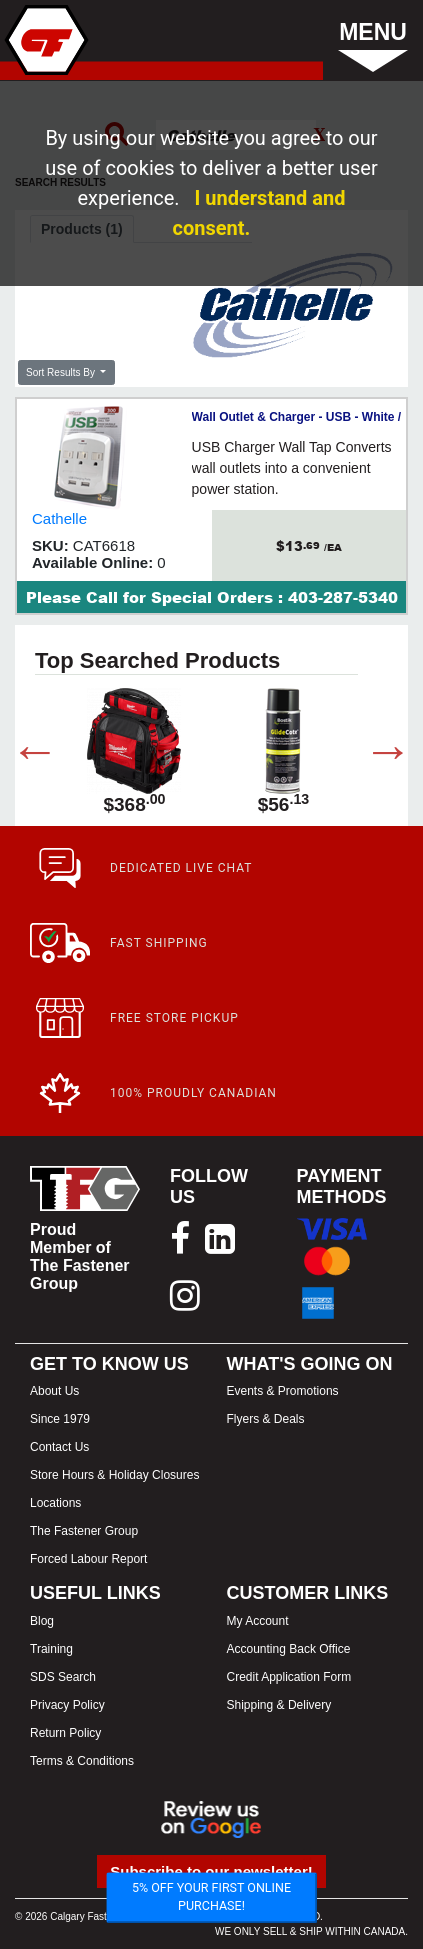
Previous (20, 755)
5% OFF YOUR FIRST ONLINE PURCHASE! (211, 1897)
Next (373, 755)
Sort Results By (62, 372)
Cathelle (59, 518)
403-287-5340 (343, 597)
